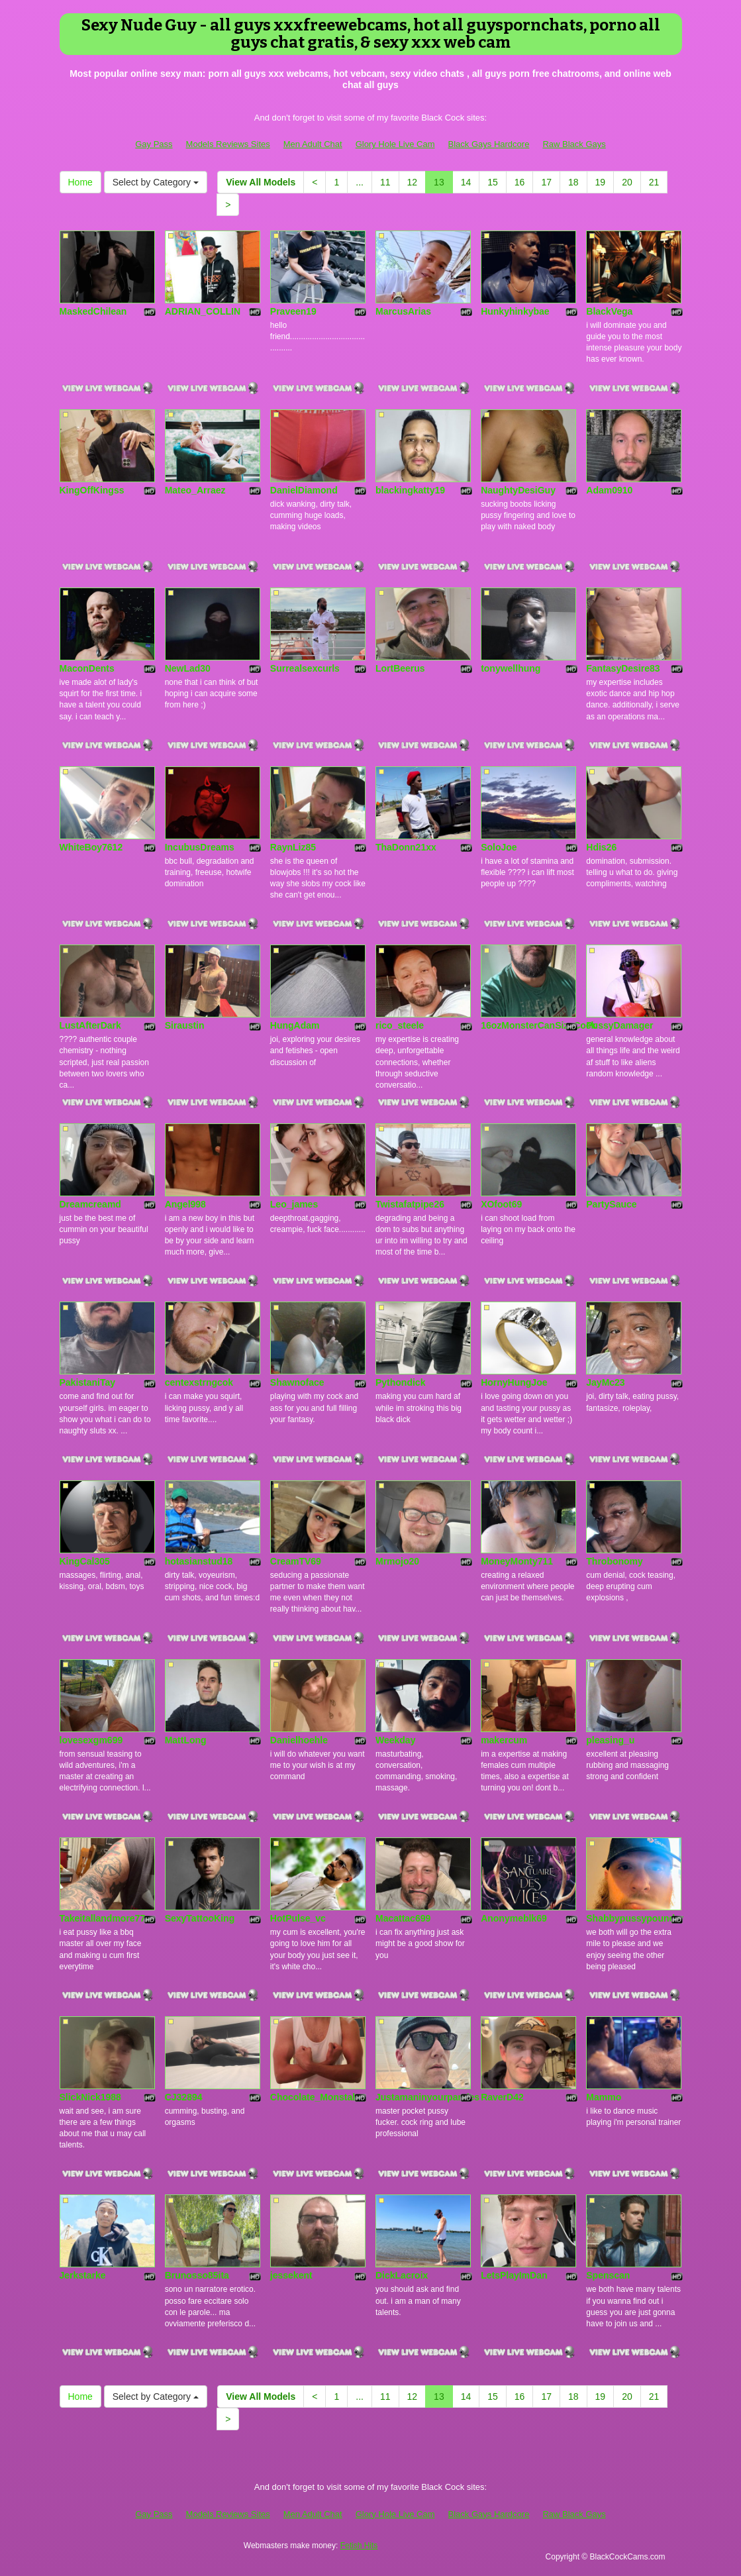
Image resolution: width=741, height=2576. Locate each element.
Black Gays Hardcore (489, 144)
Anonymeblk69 (514, 1918)
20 (627, 182)
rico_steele (399, 1025)
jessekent (291, 2275)
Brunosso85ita (197, 2275)
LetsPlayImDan (514, 2275)
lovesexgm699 (91, 1740)
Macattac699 (402, 1918)
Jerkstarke (83, 2275)
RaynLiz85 (293, 847)
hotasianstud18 (199, 1561)
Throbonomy (614, 1561)
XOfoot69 (501, 1204)
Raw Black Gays (573, 144)
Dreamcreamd (90, 1204)
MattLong (186, 1740)
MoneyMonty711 (517, 1561)
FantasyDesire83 (623, 668)
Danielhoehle (299, 1740)
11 (385, 182)
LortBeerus (400, 668)
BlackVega (609, 311)
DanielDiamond (304, 490)
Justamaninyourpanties (427, 2097)
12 (412, 182)
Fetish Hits (359, 2545)
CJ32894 (184, 2097)
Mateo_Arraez (195, 490)
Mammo (603, 2097)
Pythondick (400, 1382)
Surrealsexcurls (305, 668)
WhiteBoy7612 (91, 847)
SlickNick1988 (90, 2097)
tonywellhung (510, 668)
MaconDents (87, 668)
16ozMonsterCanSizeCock (538, 1025)
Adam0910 (609, 490)
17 (546, 182)
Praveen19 (293, 311)
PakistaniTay (88, 1382)
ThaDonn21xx (405, 847)
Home (80, 182)
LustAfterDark (90, 1025)
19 (600, 182)
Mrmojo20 (397, 1561)
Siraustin (185, 1025)
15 (492, 182)
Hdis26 (601, 847)
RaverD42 (502, 2097)
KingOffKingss (92, 490)
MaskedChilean (93, 311)
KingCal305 (85, 1561)
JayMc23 (605, 1382)
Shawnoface (297, 1382)
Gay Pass (153, 144)
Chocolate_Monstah (314, 2097)
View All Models (260, 182)
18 (573, 182)
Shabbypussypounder (634, 1918)
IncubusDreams (199, 847)
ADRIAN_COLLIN (202, 311)
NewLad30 (188, 668)
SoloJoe (499, 847)
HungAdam (295, 1025)
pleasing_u (610, 1740)
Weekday (395, 1740)
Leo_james (294, 1204)
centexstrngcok (199, 1382)
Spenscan (608, 2275)
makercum (504, 1740)
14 (466, 182)
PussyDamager (619, 1025)
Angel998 (185, 1204)
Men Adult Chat (312, 144)
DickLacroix (401, 2275)
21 (654, 182)
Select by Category (156, 182)
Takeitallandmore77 (103, 1918)
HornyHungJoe (514, 1382)
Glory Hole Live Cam (395, 144)
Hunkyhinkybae (515, 311)
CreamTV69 (295, 1561)
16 (520, 182)
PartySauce (611, 1204)
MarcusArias (403, 311)
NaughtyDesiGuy (518, 490)
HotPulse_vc (298, 1918)
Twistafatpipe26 (409, 1204)
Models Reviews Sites (228, 144)
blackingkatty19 (410, 490)
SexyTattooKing (200, 1918)
